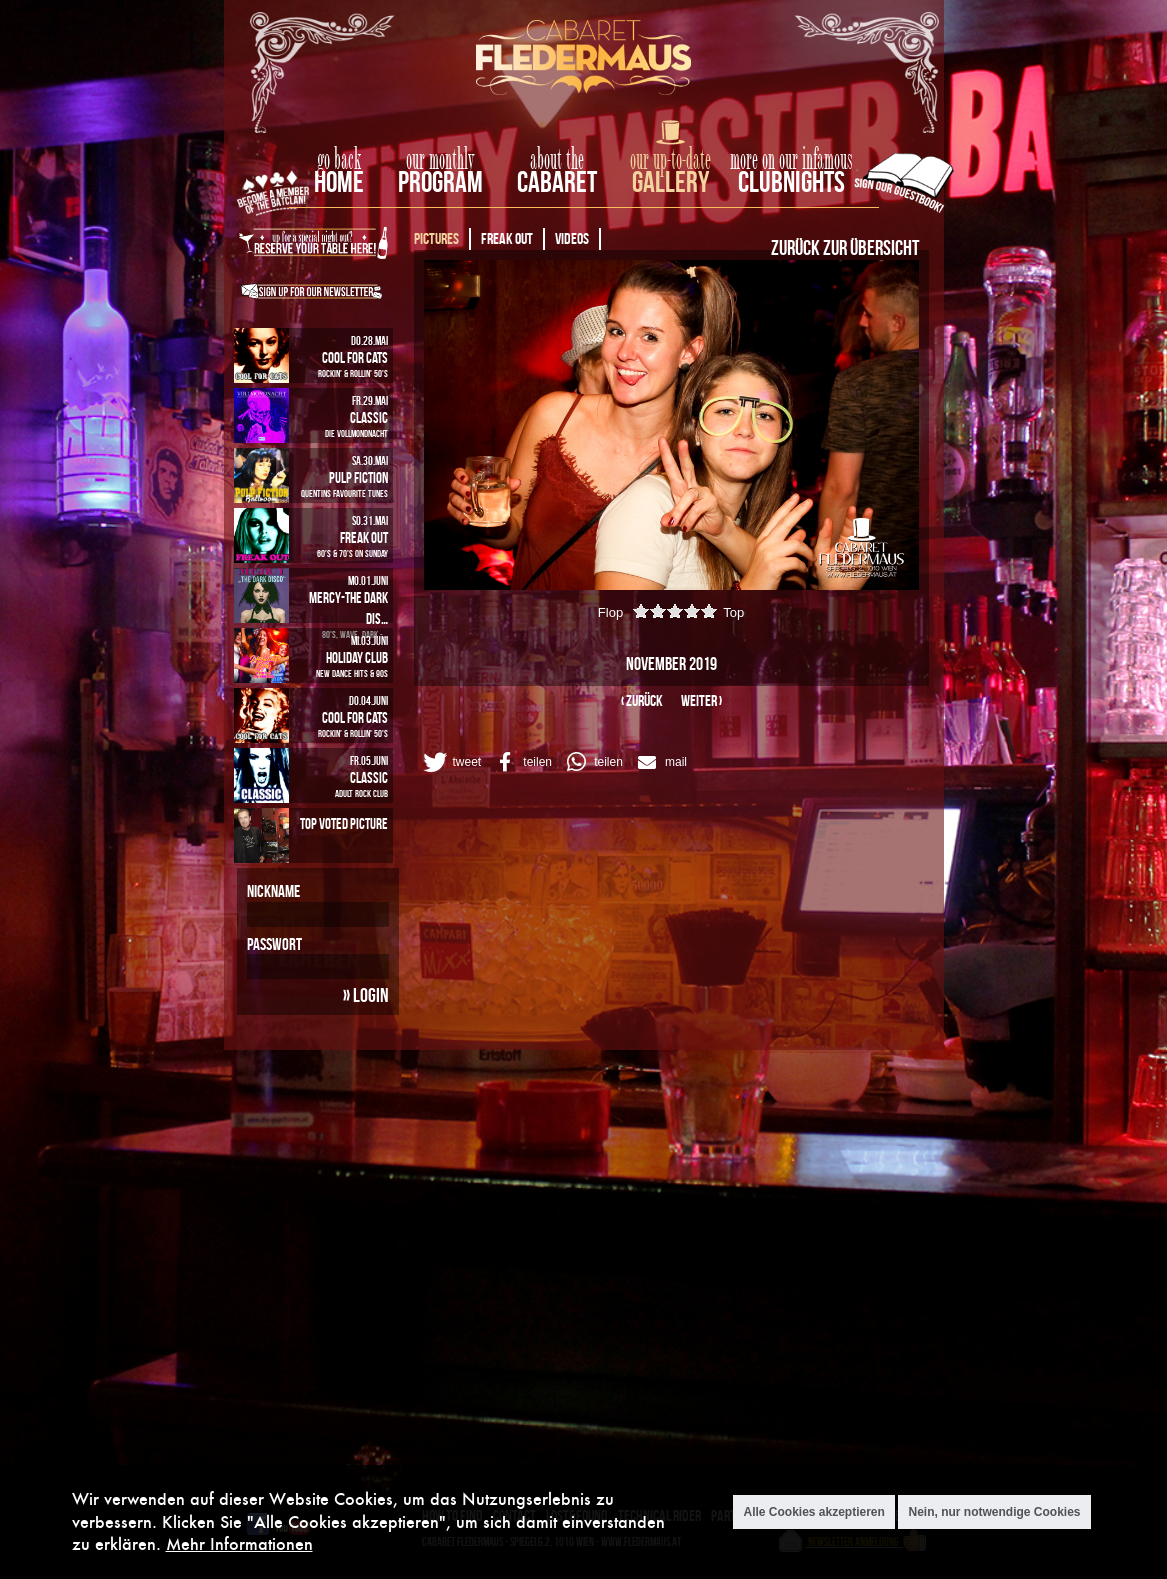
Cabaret (557, 181)
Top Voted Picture (344, 823)
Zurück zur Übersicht (845, 247)
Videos (572, 238)
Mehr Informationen (239, 1543)
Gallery (670, 181)
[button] (451, 762)
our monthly (440, 160)
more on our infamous (791, 160)
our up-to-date (670, 160)
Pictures (436, 238)
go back (339, 160)
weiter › (701, 700)
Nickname (273, 891)
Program (440, 181)
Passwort (274, 944)
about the (557, 160)
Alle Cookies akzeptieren (813, 1512)
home (339, 181)
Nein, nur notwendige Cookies (994, 1512)
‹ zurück (642, 700)
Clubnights (791, 181)
